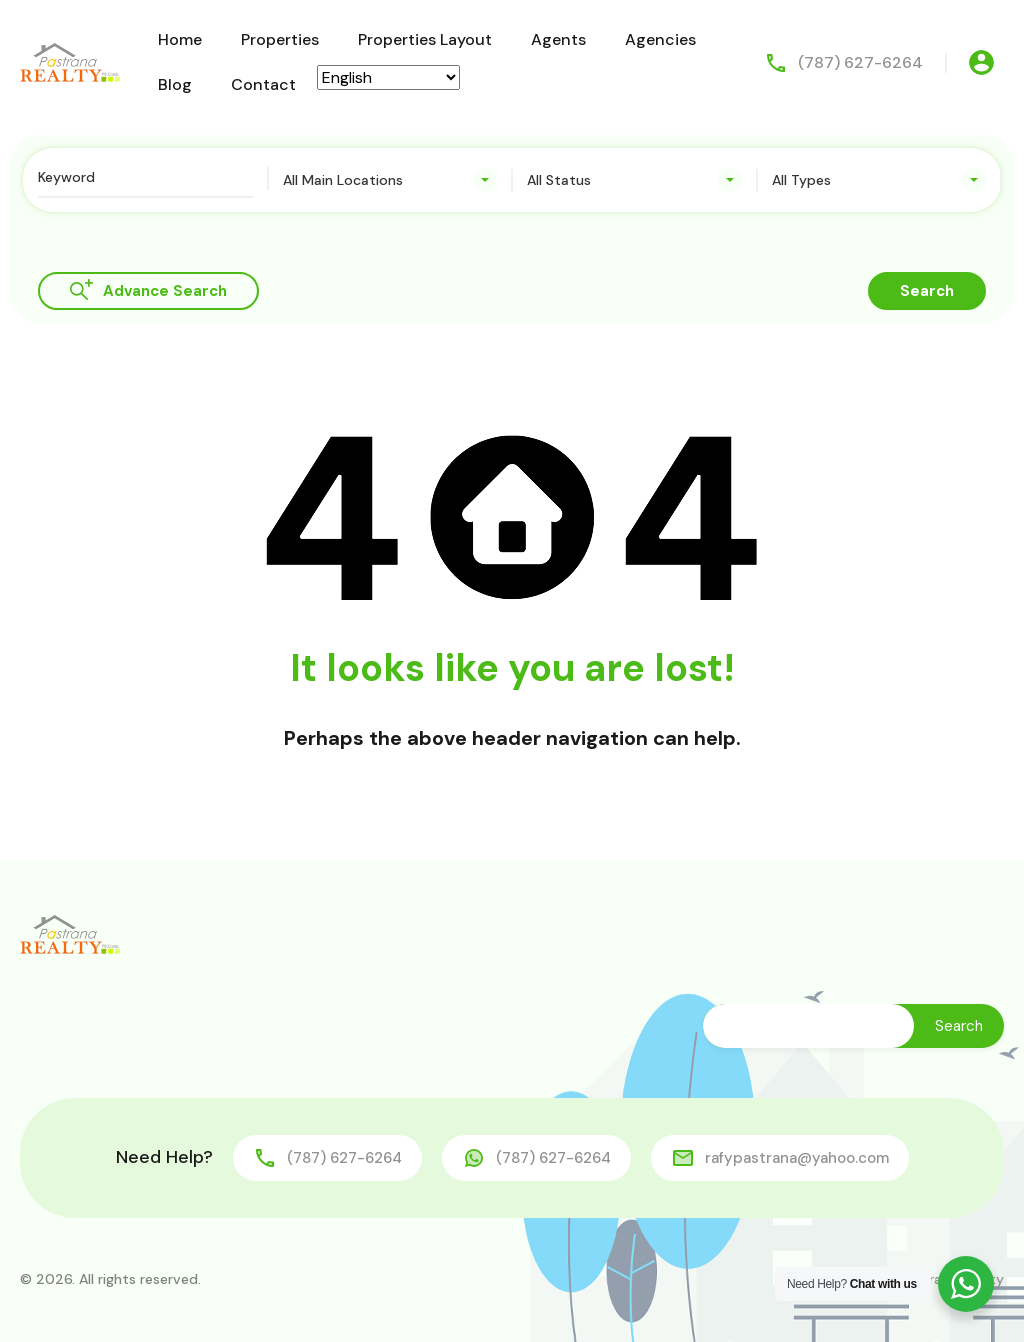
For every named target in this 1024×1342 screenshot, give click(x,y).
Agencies (660, 39)
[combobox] (390, 180)
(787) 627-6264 (860, 62)
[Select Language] (388, 77)
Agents (558, 39)
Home (180, 39)
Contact (263, 84)
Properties (280, 39)
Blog (175, 84)
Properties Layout (425, 39)
